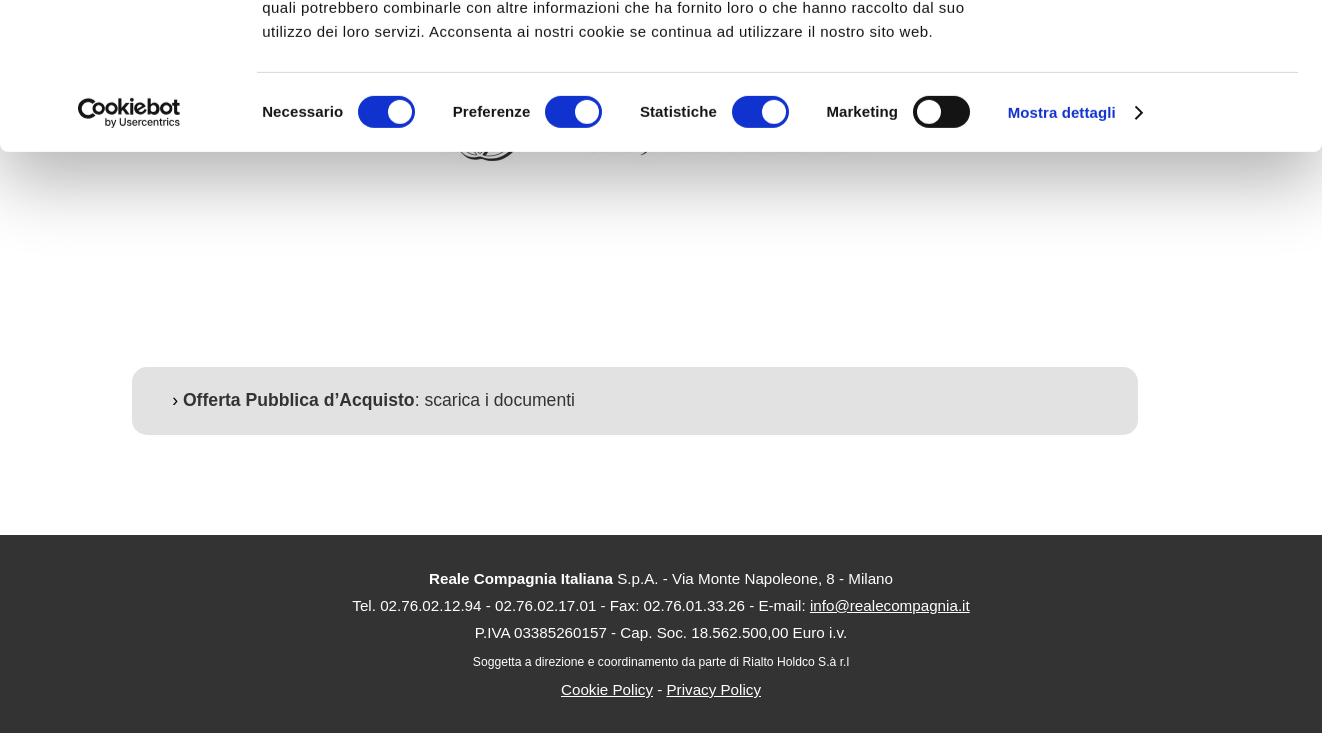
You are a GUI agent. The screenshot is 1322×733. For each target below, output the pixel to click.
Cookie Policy (607, 689)
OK (1155, 49)
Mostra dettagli (1062, 249)
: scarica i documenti (379, 400)
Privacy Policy (713, 689)
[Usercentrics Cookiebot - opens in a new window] (129, 250)
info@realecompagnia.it (890, 605)
